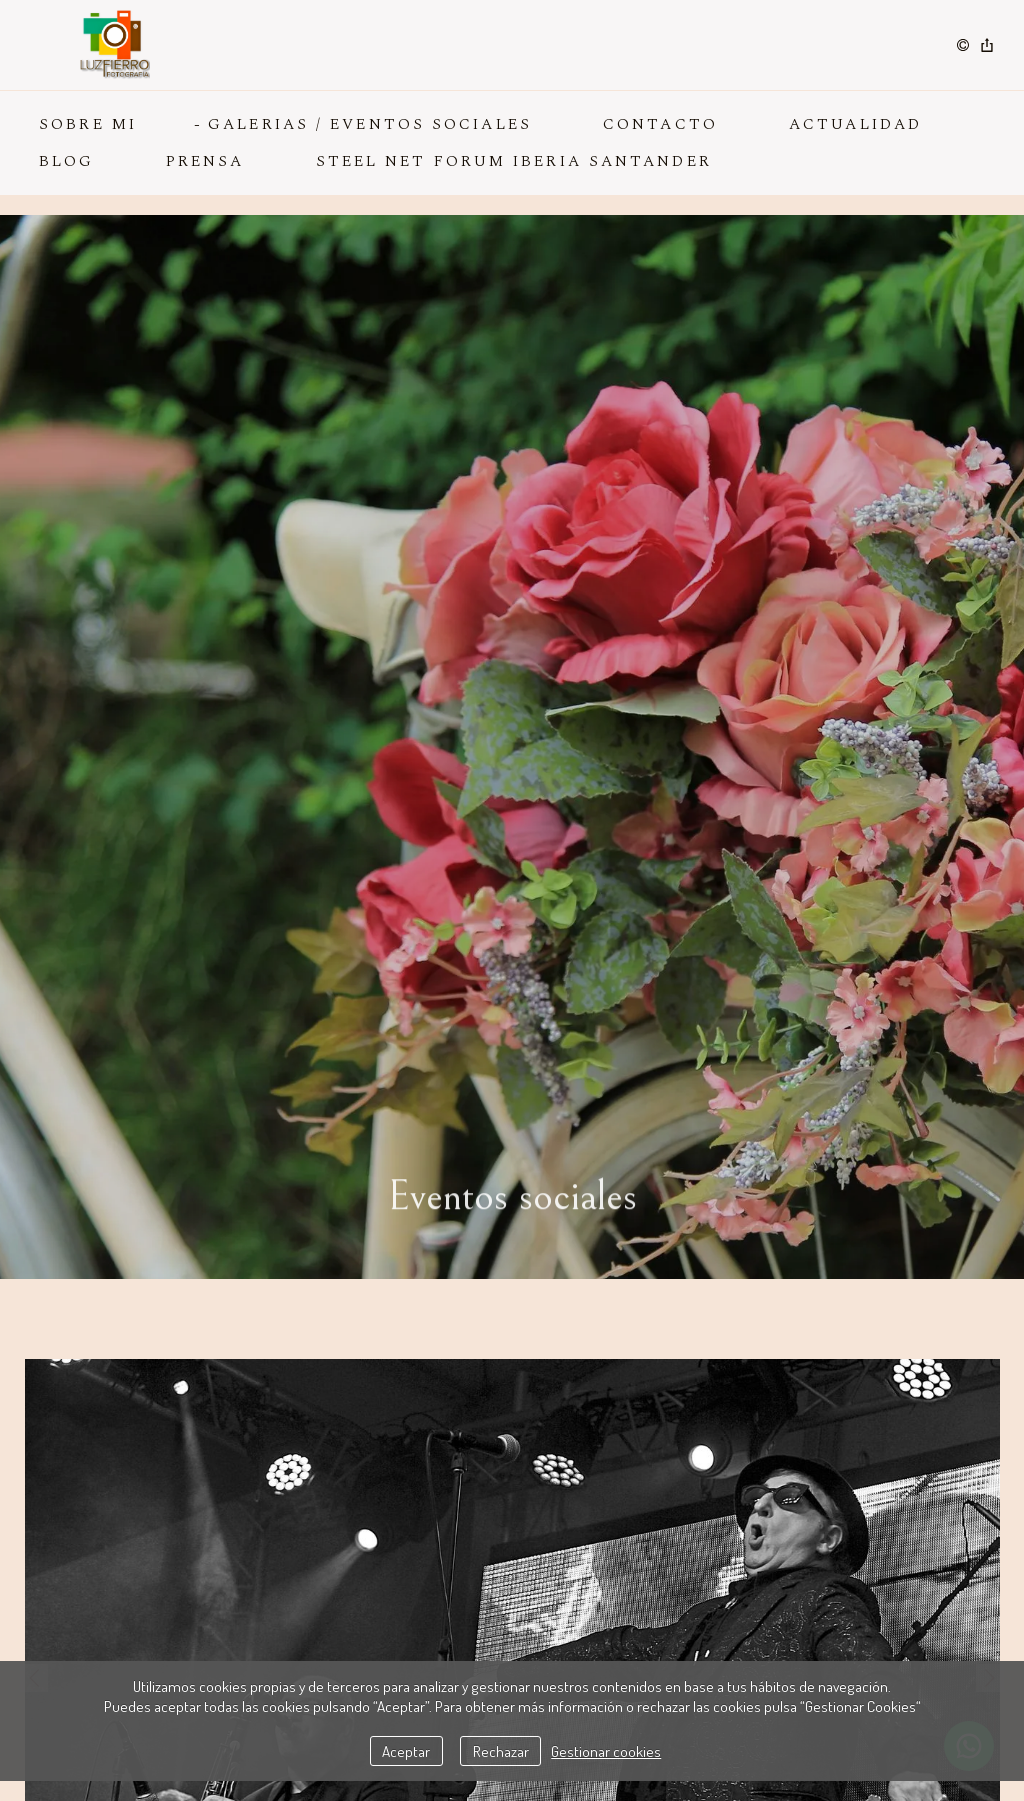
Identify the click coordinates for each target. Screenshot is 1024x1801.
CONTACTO (660, 124)
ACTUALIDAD (855, 124)
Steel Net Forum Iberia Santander (514, 161)
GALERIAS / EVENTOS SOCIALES (370, 124)
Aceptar (406, 1751)
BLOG (66, 161)
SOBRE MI (88, 124)
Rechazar (501, 1751)
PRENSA (205, 161)
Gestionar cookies (606, 1751)
